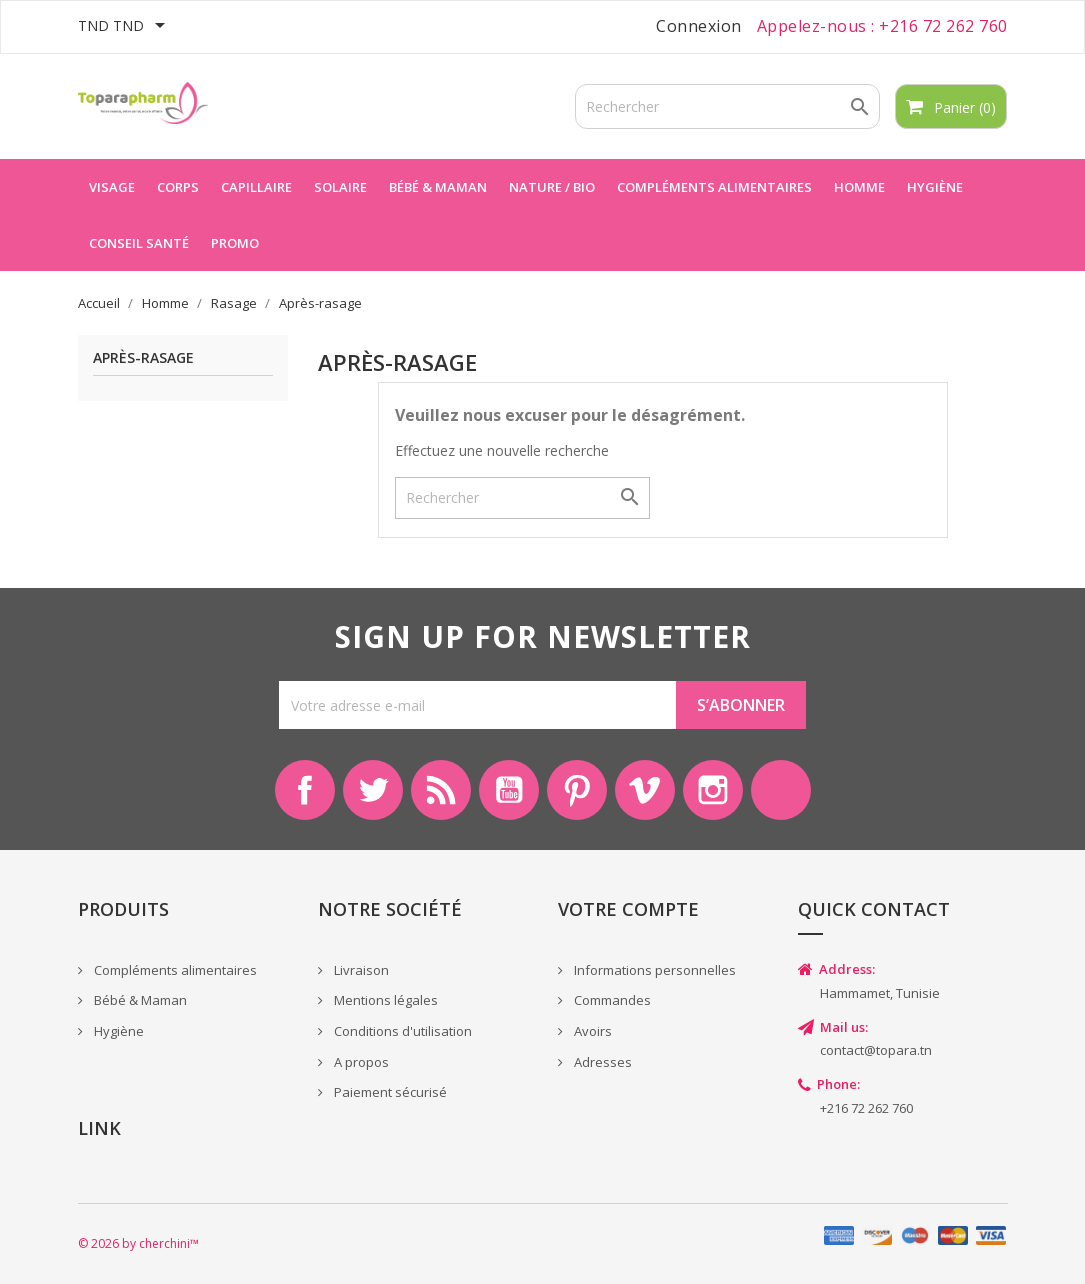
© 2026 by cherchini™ (138, 1243)
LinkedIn (781, 790)
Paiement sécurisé (389, 1092)
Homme (859, 187)
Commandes (611, 1000)
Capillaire (256, 187)
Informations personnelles (653, 970)
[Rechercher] (727, 106)
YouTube (509, 790)
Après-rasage (143, 358)
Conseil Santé (139, 243)
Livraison (360, 970)
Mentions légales (384, 1000)
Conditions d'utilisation (401, 1031)
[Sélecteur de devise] (125, 27)
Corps (178, 187)
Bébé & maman (438, 187)
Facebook (305, 790)
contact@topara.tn (876, 1050)
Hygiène (935, 187)
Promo (235, 243)
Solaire (340, 187)
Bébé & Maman (139, 1000)
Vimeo (645, 790)
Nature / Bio (552, 187)
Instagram (713, 790)
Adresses (601, 1062)
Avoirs (591, 1031)
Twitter (373, 790)
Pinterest (577, 790)
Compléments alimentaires (714, 187)
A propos (360, 1062)
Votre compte (628, 909)
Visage (112, 187)
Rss (441, 790)
